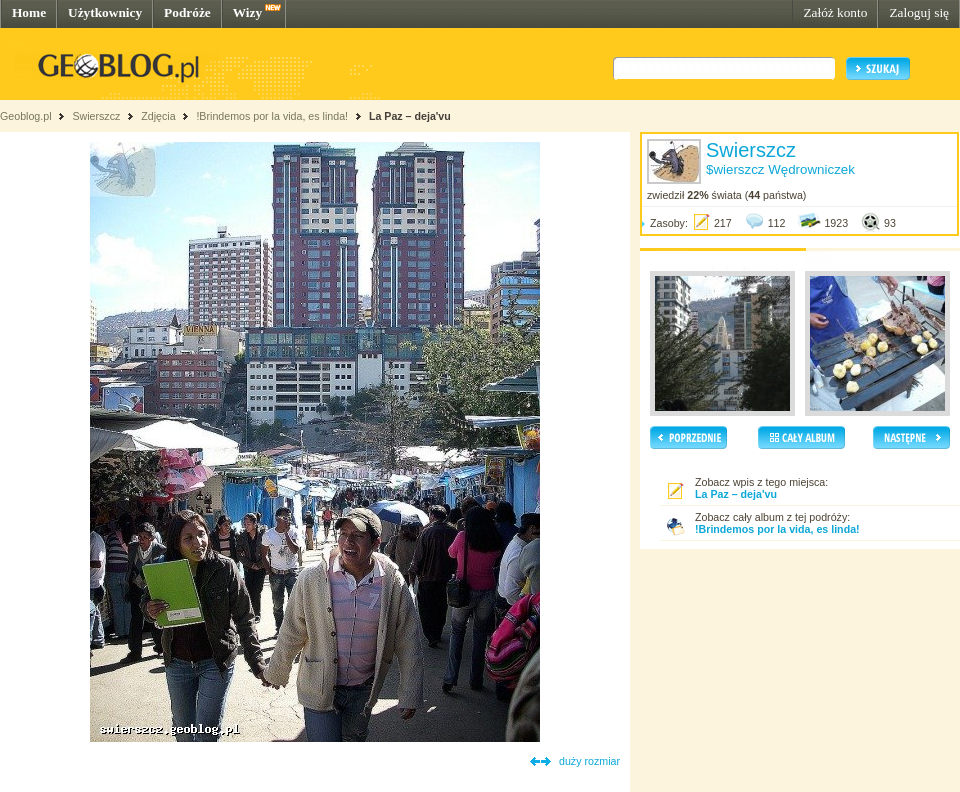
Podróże (187, 12)
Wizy (247, 12)
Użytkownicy (105, 12)
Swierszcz (96, 116)
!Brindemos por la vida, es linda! (272, 116)
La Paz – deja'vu (410, 116)
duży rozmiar (589, 761)
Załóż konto (835, 12)
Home (29, 12)
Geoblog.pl (26, 116)
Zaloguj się (919, 12)
